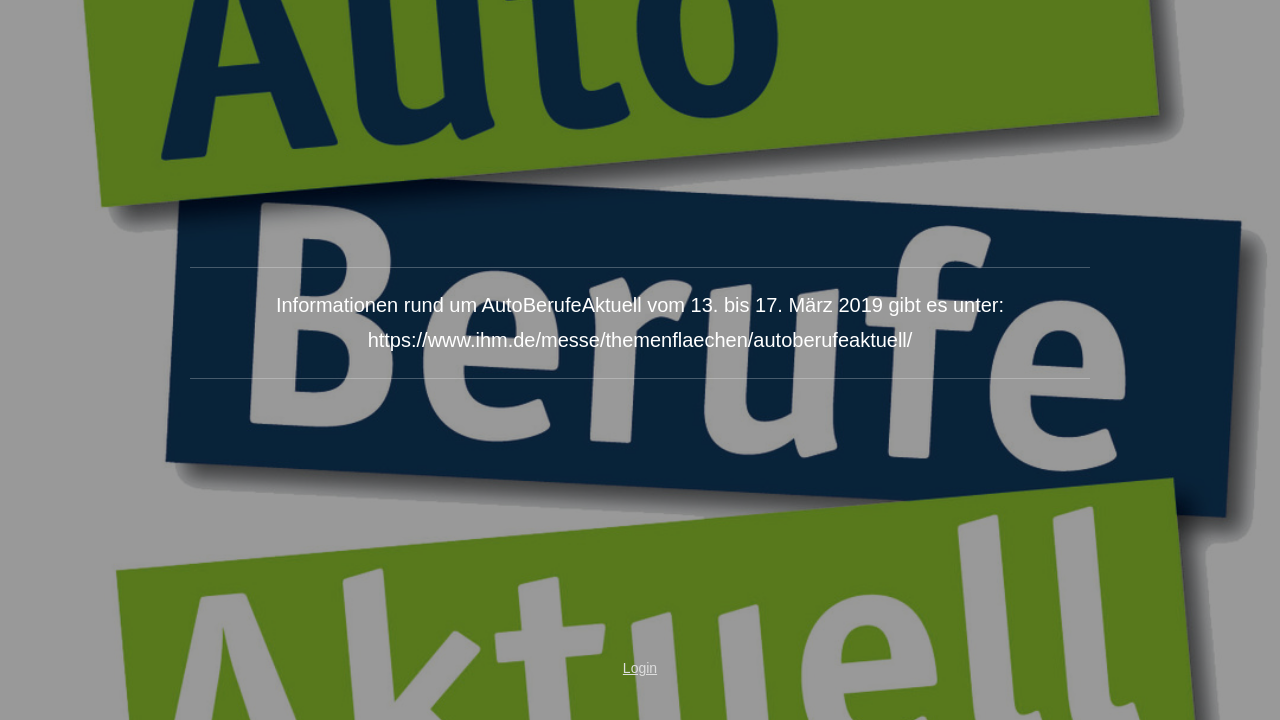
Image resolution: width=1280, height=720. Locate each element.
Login (640, 668)
